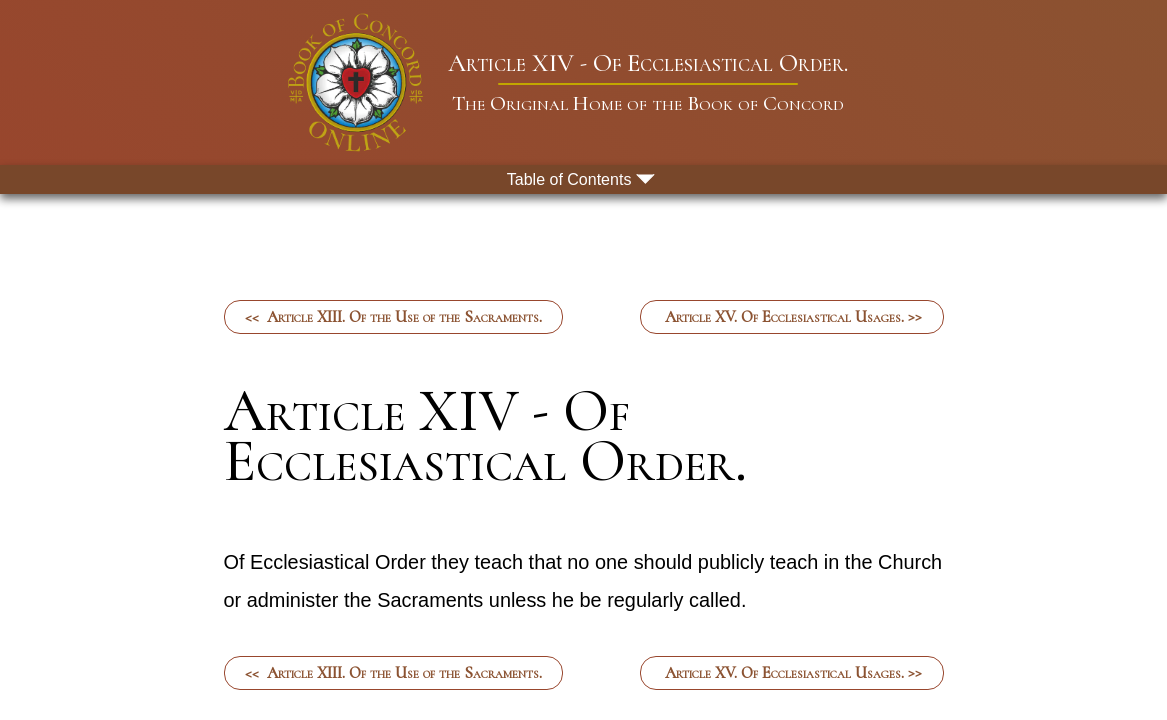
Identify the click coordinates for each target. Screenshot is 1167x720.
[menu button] (583, 179)
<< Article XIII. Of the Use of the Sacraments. (393, 317)
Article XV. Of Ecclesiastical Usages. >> (791, 317)
